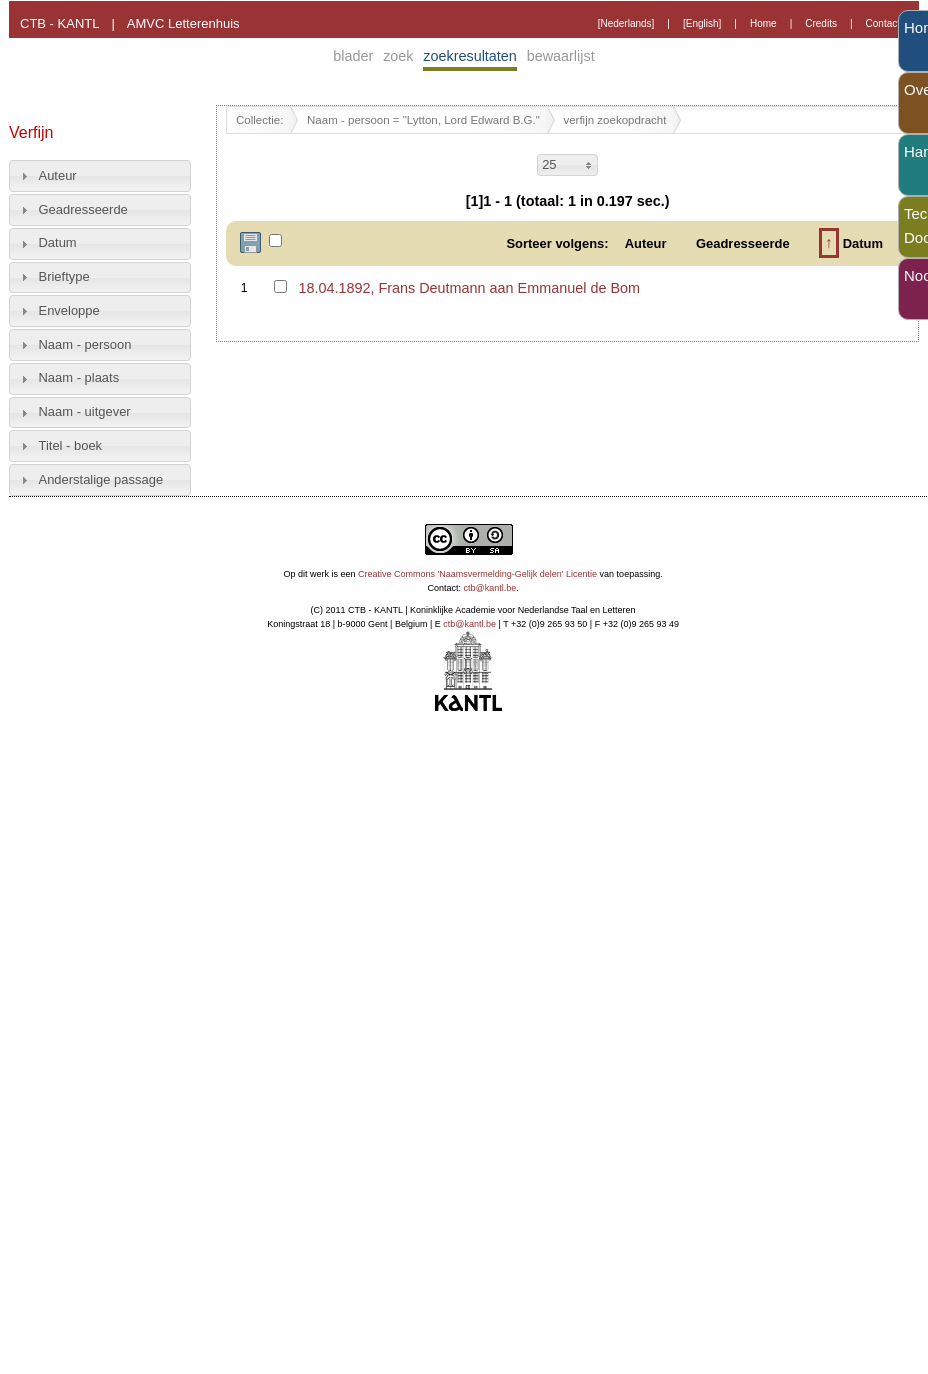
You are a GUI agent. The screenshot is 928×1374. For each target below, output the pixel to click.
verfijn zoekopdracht (614, 120)
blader (353, 56)
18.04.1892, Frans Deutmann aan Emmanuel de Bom (469, 288)
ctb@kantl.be (490, 588)
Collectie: (259, 120)
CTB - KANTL (59, 23)
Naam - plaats (79, 377)
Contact (883, 23)
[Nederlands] (626, 23)
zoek (398, 56)
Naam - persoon (85, 344)
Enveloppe (69, 310)
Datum (58, 242)
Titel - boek (71, 445)
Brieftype (64, 276)
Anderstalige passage (101, 479)
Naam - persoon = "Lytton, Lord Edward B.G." (423, 120)
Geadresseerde (83, 209)
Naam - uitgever (85, 411)
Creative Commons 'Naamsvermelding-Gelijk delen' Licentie (477, 574)
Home (763, 23)
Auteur (58, 175)
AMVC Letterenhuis (183, 23)
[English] (702, 23)
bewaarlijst (561, 56)
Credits (821, 23)
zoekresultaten (470, 56)
